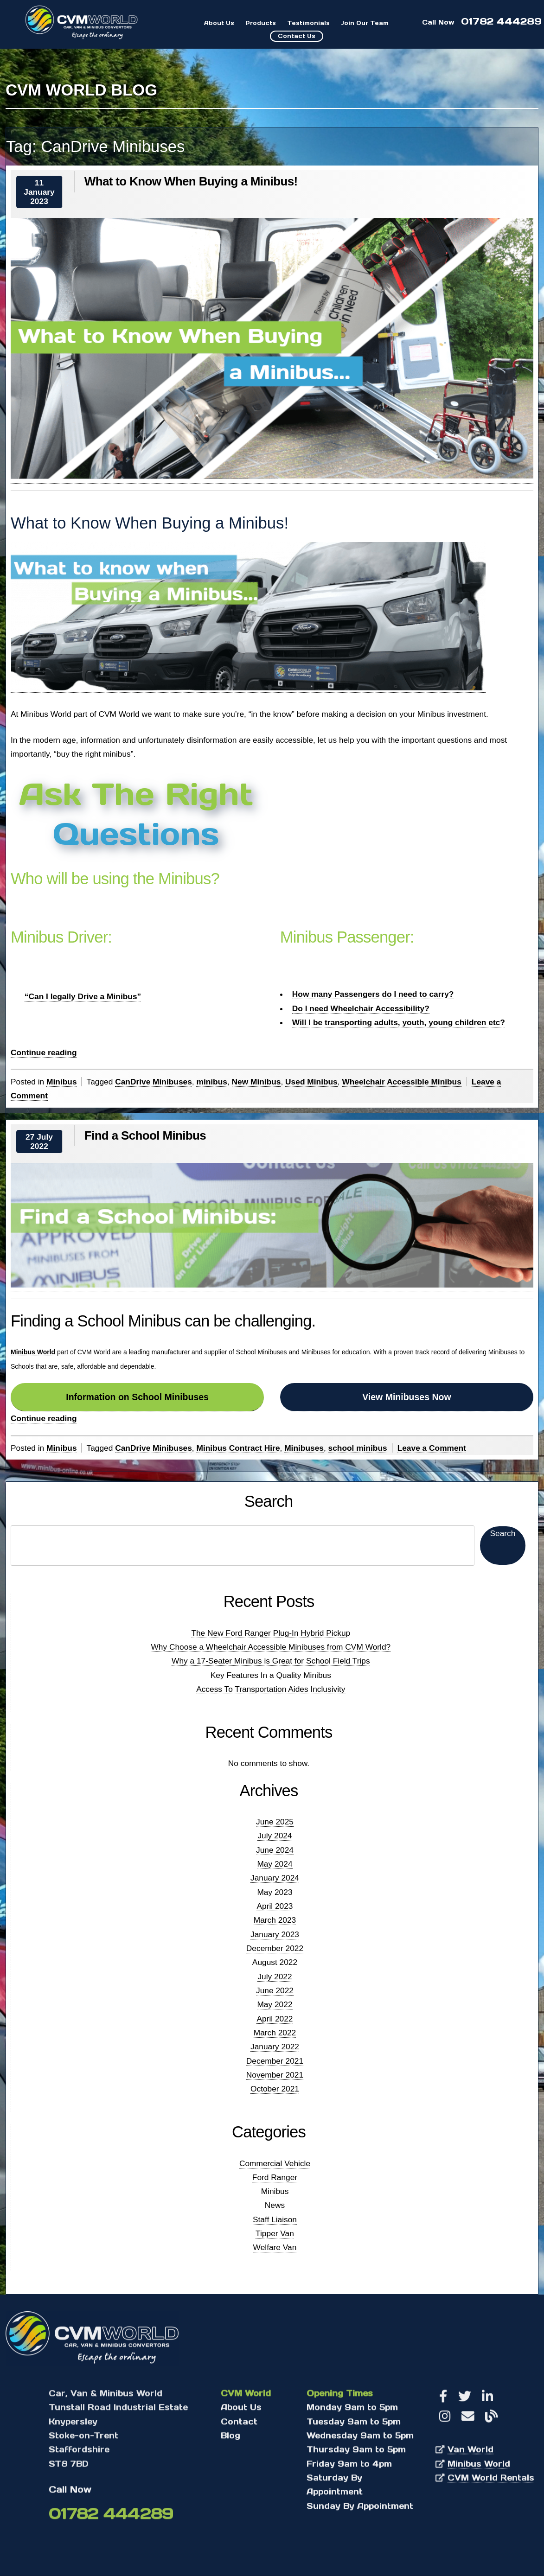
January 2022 (274, 2046)
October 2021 (274, 2088)
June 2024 (275, 1850)
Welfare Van (275, 2247)
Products (260, 22)
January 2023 (274, 1934)
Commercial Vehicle (274, 2163)
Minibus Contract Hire (238, 1448)
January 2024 (274, 1877)
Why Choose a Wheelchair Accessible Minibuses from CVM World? (270, 1646)
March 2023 (275, 1920)
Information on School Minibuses (137, 1397)
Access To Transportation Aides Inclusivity (270, 1689)
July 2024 (274, 1835)
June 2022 (275, 1990)
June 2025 (275, 1821)
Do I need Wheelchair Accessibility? (360, 1008)
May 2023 (274, 1892)
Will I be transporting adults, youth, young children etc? (398, 1022)
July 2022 (274, 1976)
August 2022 (274, 1962)
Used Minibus (311, 1081)
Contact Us (296, 35)
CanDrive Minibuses (153, 1081)
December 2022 (274, 1948)
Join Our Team (365, 22)
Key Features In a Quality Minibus (271, 1675)
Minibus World (33, 1352)
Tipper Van (275, 2233)
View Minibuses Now (406, 1397)
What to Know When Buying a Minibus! (191, 181)
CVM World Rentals (491, 2480)
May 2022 (274, 2004)
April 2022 (274, 2018)
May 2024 (274, 1863)
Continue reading (44, 1053)
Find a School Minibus (145, 1135)
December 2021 (274, 2061)
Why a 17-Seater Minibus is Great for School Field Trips (271, 1660)
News (275, 2205)
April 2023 (274, 1906)
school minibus (357, 1448)
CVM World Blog (81, 90)
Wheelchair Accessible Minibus (401, 1081)
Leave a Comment (431, 1448)
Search (268, 1501)
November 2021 (274, 2074)
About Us (219, 22)
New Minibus (256, 1081)
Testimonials (308, 22)
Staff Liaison (275, 2219)
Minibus (61, 1081)
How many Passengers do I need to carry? (373, 994)
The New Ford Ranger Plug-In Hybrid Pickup (270, 1633)
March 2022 (275, 2032)
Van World (470, 2452)
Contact (239, 2424)
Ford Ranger (274, 2177)
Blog (230, 2438)
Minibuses (304, 1448)
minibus (211, 1081)
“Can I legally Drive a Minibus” (83, 996)
